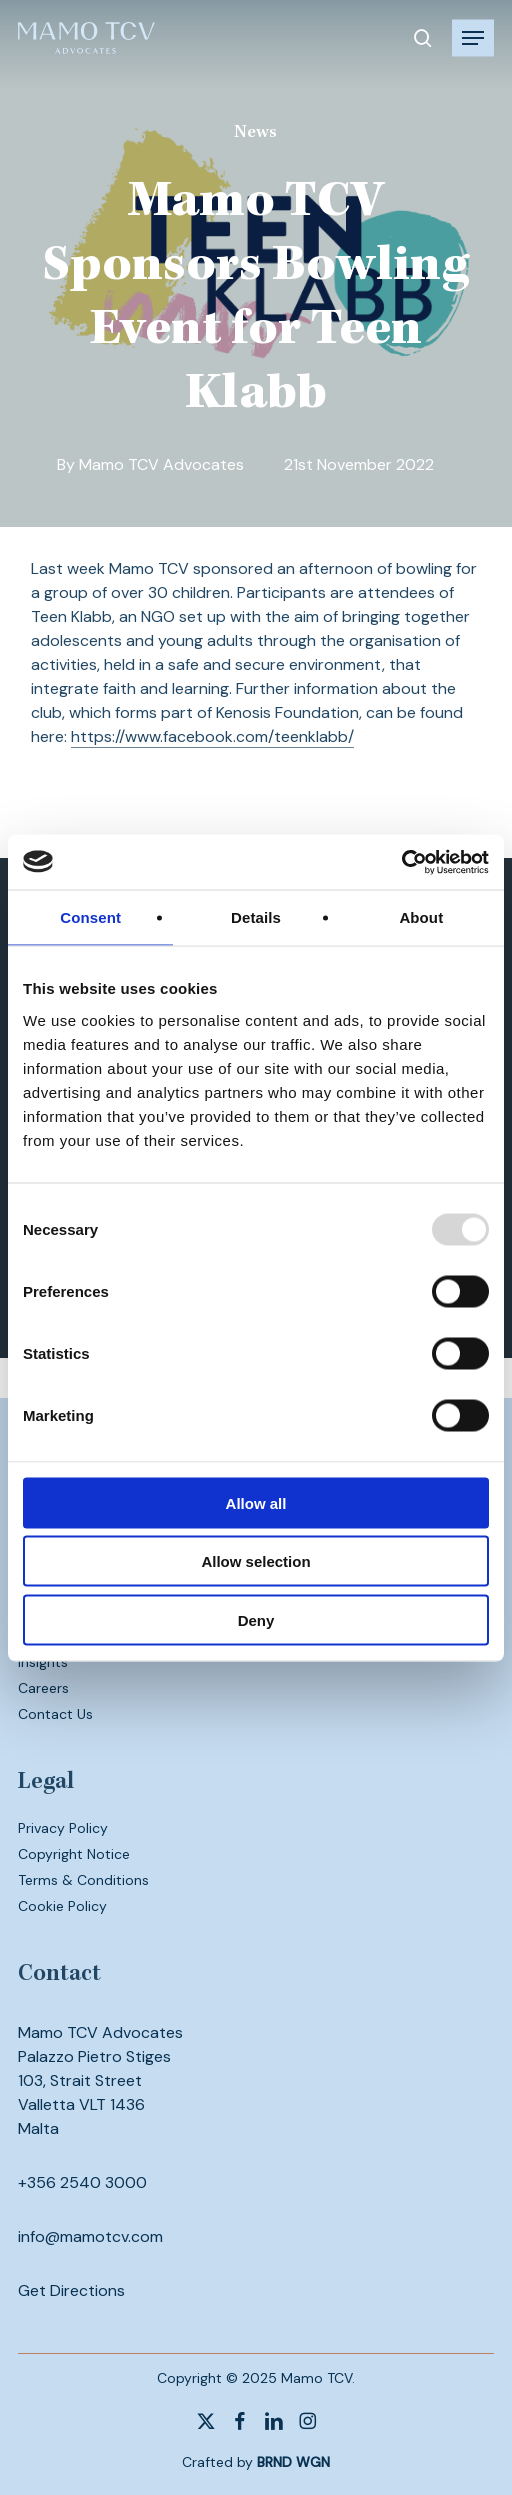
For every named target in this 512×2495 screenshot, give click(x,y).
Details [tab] (256, 917)
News (255, 133)
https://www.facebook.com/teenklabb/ (212, 736)
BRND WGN (293, 2462)
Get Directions (71, 2290)
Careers (43, 1688)
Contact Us (55, 1714)
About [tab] (421, 917)
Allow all (256, 1502)
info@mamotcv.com (90, 2236)
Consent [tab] (90, 917)
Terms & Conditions (83, 1880)
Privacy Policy (63, 1828)
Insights (43, 1662)
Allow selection (255, 1561)
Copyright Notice (74, 1854)
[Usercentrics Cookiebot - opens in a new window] (401, 862)
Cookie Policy (62, 1906)
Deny (256, 1619)
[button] (473, 38)
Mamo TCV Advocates (161, 464)
